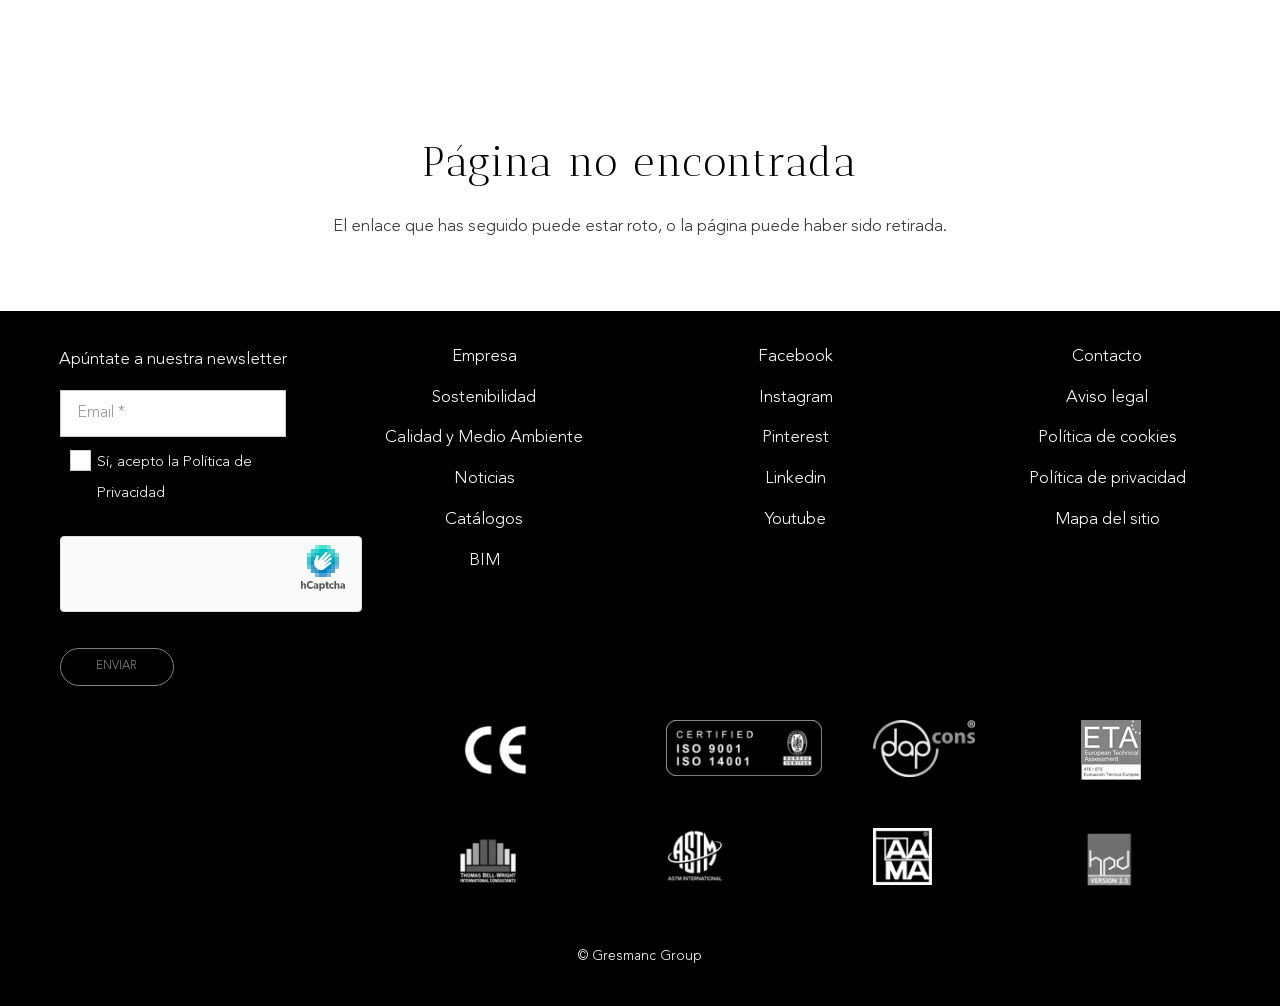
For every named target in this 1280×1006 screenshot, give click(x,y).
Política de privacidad (1107, 478)
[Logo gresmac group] (104, 35)
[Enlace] (1218, 35)
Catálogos (484, 519)
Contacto (1107, 356)
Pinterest (795, 437)
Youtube (795, 519)
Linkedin (795, 478)
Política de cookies (1107, 437)
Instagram (796, 397)
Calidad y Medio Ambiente (484, 437)
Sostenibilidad (484, 397)
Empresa (484, 356)
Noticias (484, 478)
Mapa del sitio (1107, 519)
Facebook (795, 356)
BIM (484, 560)
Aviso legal (1107, 397)
